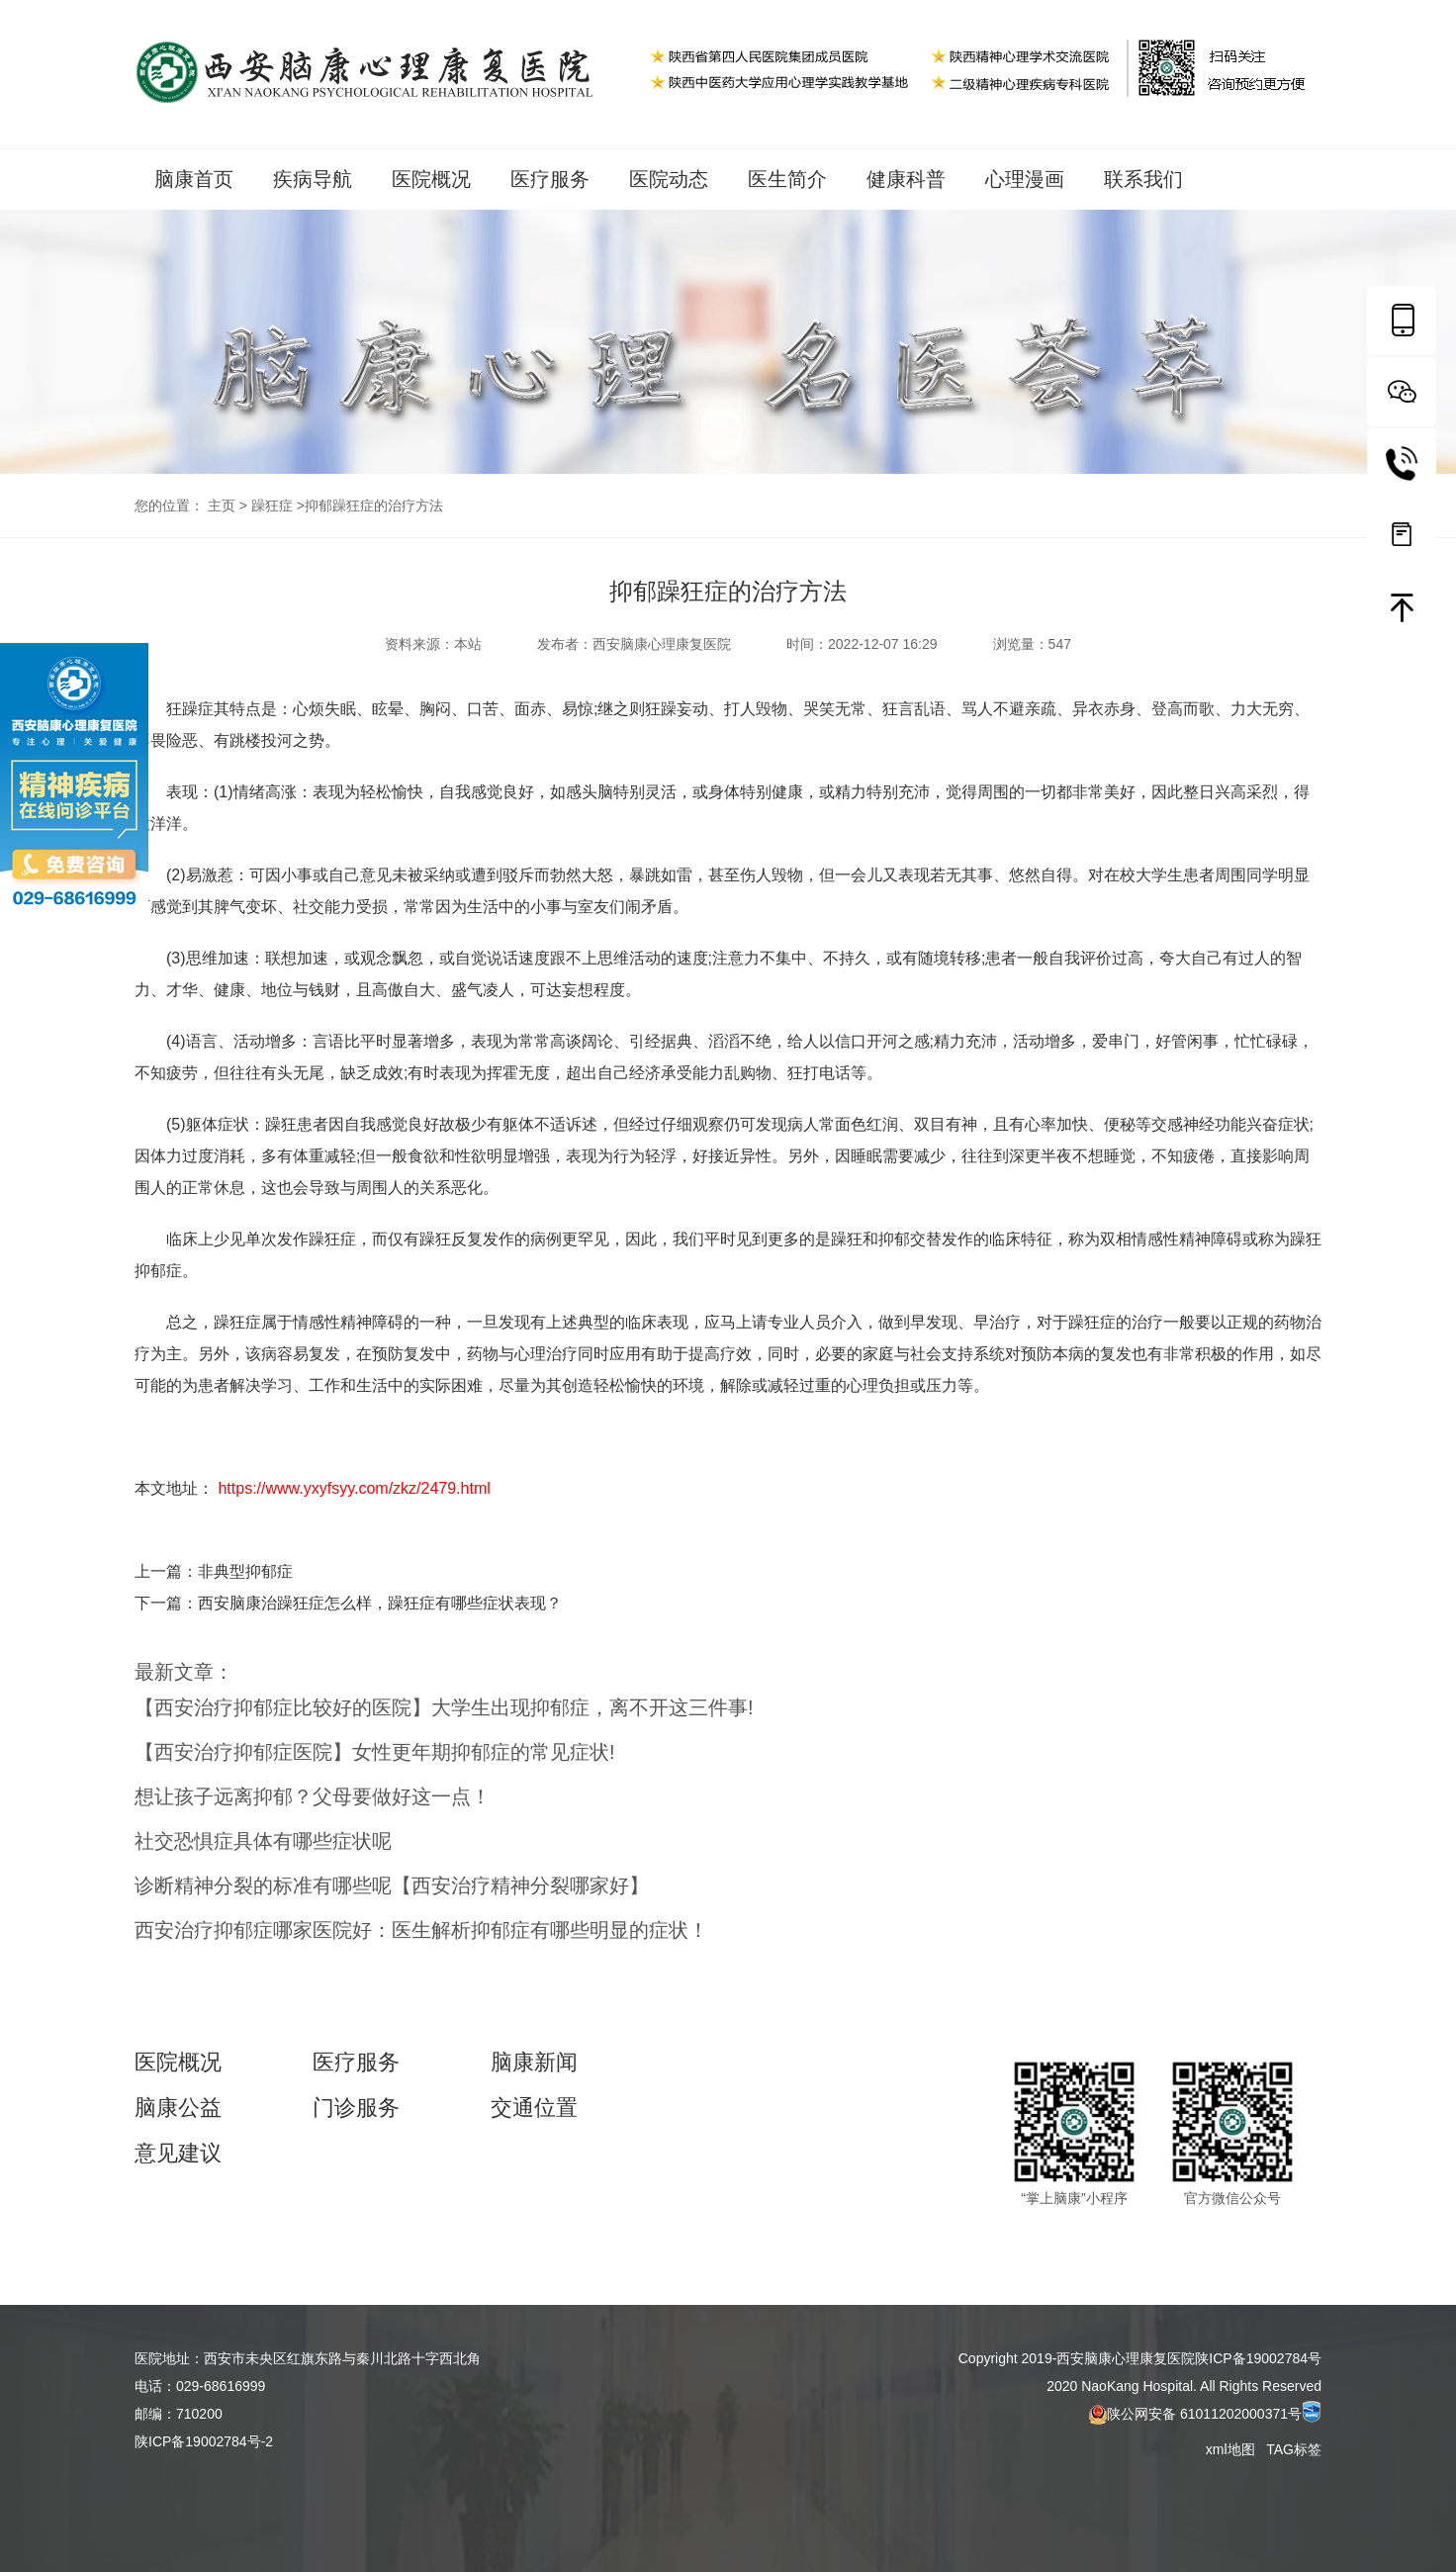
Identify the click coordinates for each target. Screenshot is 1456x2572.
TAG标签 (1293, 2449)
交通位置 (534, 2108)
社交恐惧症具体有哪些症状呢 (263, 1841)
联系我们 (1143, 179)
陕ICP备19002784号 (1258, 2358)
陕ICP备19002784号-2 (204, 2441)
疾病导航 (312, 179)
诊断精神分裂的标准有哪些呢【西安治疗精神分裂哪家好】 (392, 1885)
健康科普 (906, 179)
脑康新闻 (534, 2062)
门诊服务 (356, 2108)
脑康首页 (193, 179)
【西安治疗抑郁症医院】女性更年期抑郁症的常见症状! (375, 1752)
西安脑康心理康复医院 (661, 644)
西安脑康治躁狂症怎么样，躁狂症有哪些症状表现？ (380, 1603)
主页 (221, 505)
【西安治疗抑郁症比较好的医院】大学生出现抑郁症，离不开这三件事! (444, 1707)
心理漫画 (1024, 179)
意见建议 (178, 2153)
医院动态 (668, 179)
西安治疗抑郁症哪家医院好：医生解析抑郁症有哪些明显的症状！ (421, 1930)
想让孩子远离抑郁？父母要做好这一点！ (313, 1796)
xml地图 (1232, 2449)
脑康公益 (178, 2108)
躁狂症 (272, 505)
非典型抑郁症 (245, 1571)
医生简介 (787, 179)
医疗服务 (550, 179)
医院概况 (431, 179)
